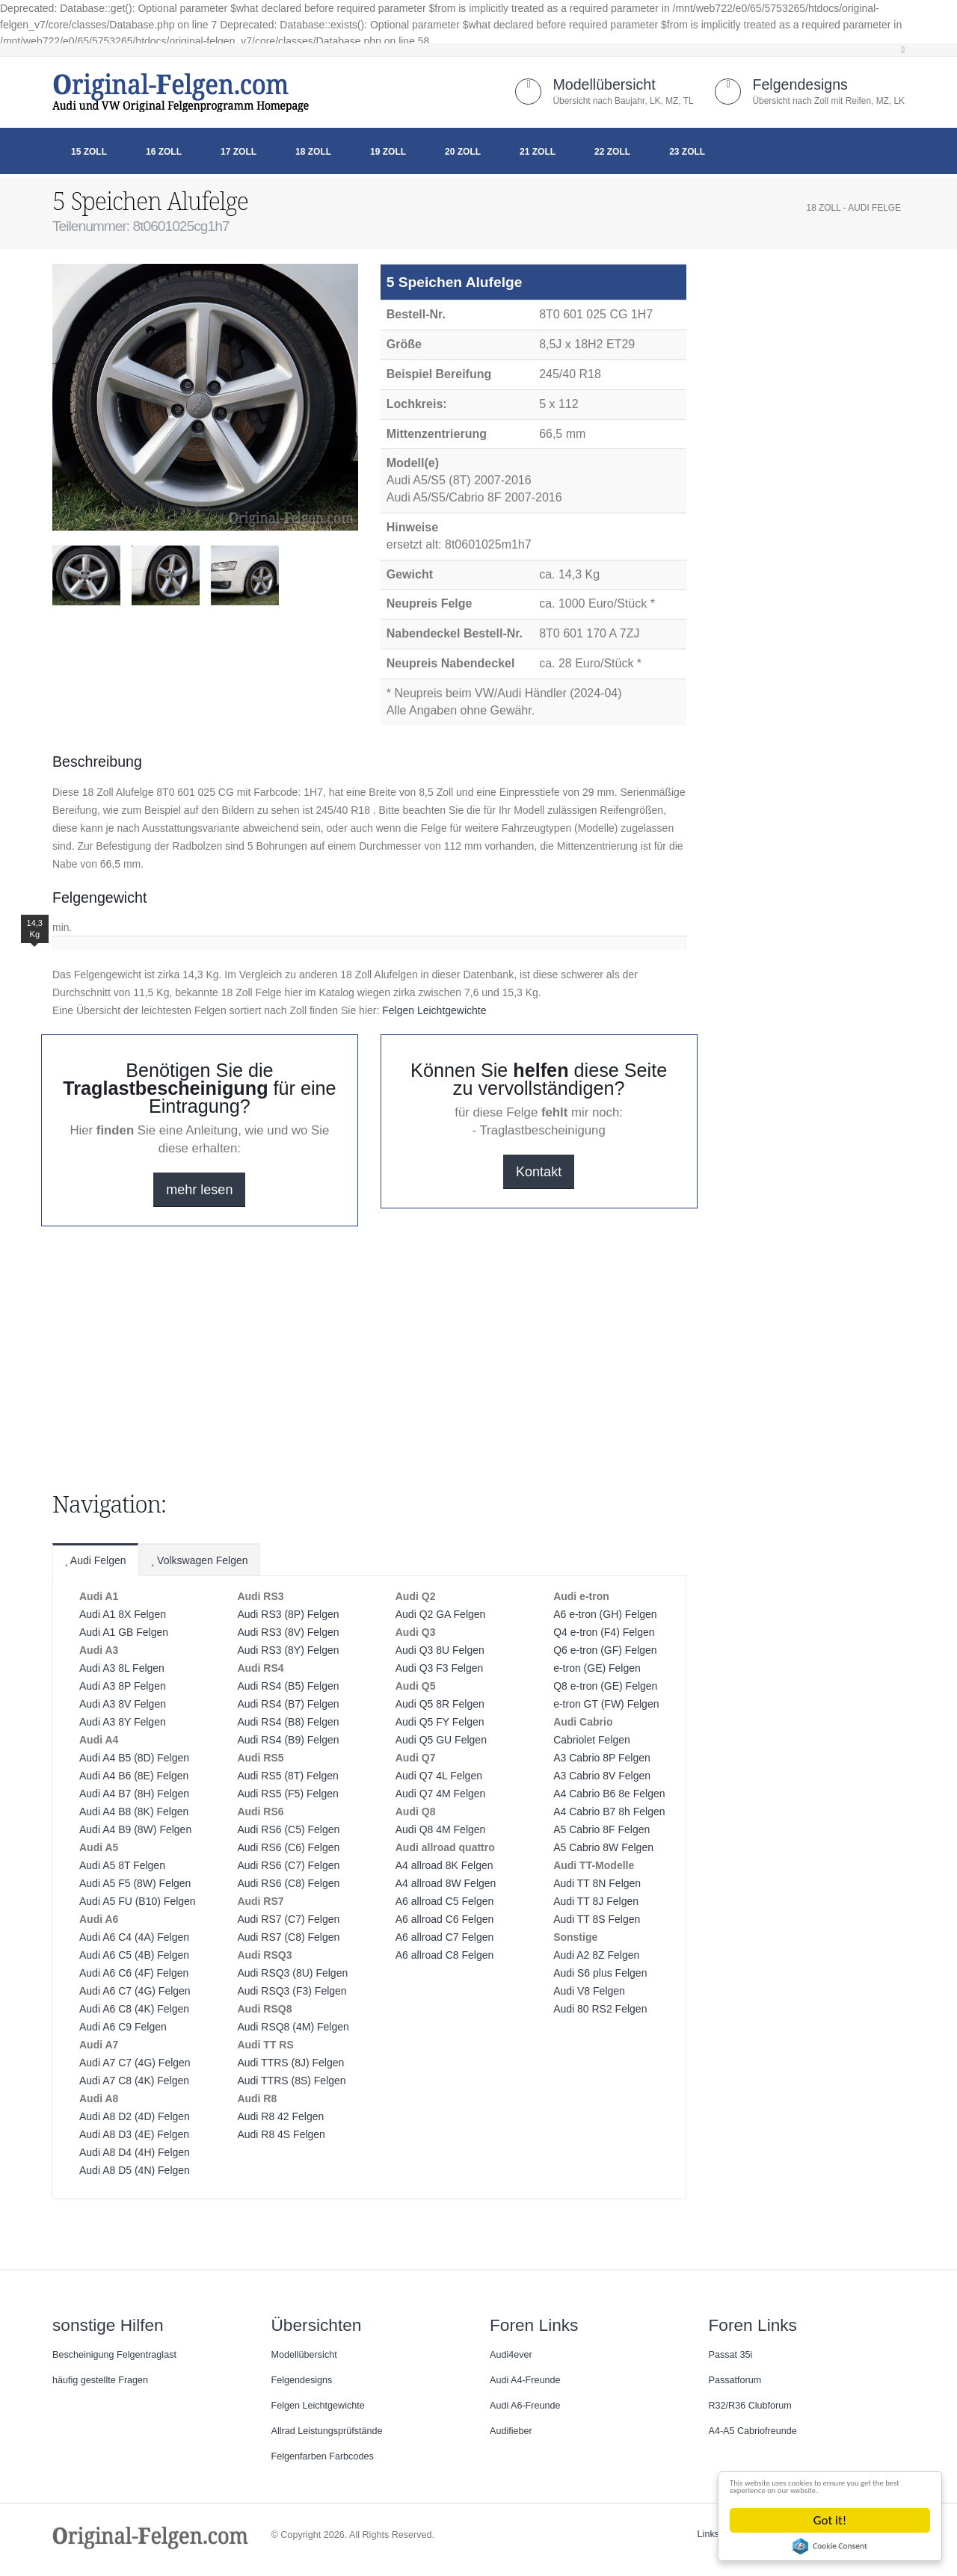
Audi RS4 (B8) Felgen (288, 1722)
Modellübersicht (604, 84)
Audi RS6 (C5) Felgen (288, 1829)
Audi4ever (511, 2355)
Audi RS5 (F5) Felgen (287, 1794)
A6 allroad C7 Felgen (445, 1937)
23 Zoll (687, 151)
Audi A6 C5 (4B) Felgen (134, 1955)
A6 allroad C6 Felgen (445, 1919)
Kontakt (538, 1171)
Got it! (830, 2520)
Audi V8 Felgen (589, 1991)
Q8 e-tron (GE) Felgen (605, 1686)
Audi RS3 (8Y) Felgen (288, 1650)
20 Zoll (463, 151)
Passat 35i (731, 2355)
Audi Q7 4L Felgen (439, 1776)
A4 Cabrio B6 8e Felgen (609, 1794)
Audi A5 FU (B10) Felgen (137, 1901)
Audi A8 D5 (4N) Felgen (134, 2170)
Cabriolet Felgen (591, 1740)
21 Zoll (538, 151)
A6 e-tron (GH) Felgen (605, 1614)
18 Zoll (313, 151)
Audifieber (511, 2431)
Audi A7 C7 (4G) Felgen (135, 2063)
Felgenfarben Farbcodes (322, 2456)
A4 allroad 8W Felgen (446, 1883)
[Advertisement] (172, 657)
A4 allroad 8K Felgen (444, 1865)
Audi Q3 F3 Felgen (440, 1668)
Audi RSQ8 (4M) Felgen (292, 2027)
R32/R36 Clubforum (750, 2405)
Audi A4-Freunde (525, 2380)
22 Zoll (612, 151)
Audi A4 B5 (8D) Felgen (134, 1758)
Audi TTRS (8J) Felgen (290, 2063)
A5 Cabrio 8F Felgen (601, 1829)
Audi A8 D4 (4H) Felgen (134, 2152)
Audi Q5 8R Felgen (440, 1704)
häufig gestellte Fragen (100, 2380)
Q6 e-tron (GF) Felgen (605, 1650)
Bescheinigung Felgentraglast (114, 2355)
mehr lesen (199, 1189)
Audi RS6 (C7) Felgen (288, 1865)
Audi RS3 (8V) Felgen (288, 1632)
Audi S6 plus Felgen (600, 1973)
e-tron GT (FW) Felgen (606, 1704)
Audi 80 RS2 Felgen (600, 2009)
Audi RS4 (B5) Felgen (288, 1686)
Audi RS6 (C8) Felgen (288, 1883)
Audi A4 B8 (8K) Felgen (133, 1811)
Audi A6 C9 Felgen (123, 2027)
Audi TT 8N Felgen (597, 1883)
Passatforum (735, 2380)
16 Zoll (164, 151)
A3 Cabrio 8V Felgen (601, 1776)
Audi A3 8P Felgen (122, 1686)
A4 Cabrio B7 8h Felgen (609, 1811)
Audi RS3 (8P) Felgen (288, 1614)
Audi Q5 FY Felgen (440, 1722)
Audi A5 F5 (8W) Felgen (135, 1883)
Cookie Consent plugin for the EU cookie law (830, 2546)
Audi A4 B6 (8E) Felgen (133, 1776)
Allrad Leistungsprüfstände (327, 2431)
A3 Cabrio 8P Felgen (601, 1758)
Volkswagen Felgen (199, 1560)
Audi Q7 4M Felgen (441, 1794)
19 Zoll (388, 151)
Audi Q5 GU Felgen (441, 1740)
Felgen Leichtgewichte (434, 1010)
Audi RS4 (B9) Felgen (288, 1740)
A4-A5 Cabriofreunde (753, 2431)
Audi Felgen (95, 1560)
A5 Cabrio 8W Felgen (603, 1847)
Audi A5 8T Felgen (122, 1865)
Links (708, 2534)
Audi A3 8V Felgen (122, 1704)
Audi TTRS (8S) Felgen (291, 2081)
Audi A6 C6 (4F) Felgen (133, 1973)
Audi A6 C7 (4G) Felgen (135, 1991)
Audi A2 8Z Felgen (596, 1955)
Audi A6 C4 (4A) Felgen (134, 1937)
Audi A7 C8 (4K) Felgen (134, 2081)
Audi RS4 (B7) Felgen (288, 1704)
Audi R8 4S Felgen (281, 2134)
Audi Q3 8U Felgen (440, 1650)
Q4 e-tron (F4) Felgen (603, 1632)
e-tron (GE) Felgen (597, 1668)
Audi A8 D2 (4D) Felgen (134, 2116)
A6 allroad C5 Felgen (445, 1901)
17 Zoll (238, 151)
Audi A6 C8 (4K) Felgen (134, 2009)
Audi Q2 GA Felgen (441, 1614)
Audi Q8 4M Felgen (441, 1829)
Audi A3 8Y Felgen (122, 1722)
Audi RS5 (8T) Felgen (287, 1776)
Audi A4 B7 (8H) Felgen (134, 1794)
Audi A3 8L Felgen (121, 1668)
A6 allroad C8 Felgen (445, 1955)
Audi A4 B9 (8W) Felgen (135, 1829)
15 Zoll (89, 151)
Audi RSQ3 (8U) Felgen (292, 1973)
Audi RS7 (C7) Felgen (288, 1919)
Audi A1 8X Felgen (122, 1614)
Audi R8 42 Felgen (280, 2116)
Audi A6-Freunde (525, 2405)
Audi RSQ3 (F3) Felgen (291, 1991)
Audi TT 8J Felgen (595, 1901)
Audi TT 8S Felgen (596, 1919)
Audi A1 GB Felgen (123, 1632)
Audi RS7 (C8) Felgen (288, 1937)
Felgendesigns (799, 84)
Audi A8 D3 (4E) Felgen (134, 2134)
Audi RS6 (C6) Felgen (288, 1847)
